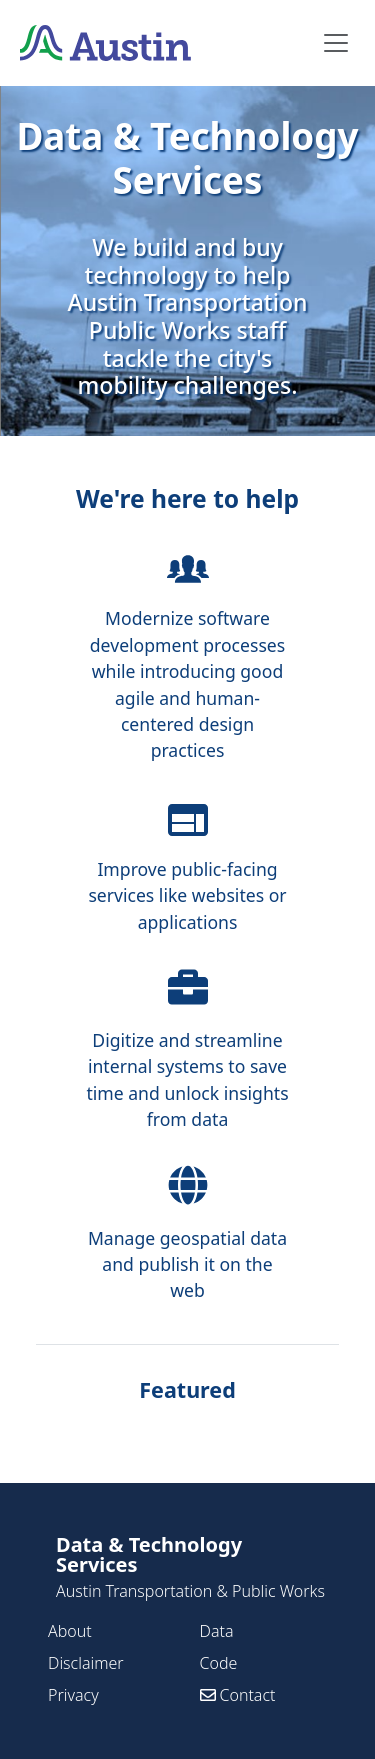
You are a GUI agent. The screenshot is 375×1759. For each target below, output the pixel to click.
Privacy (73, 1695)
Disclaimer (86, 1663)
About (70, 1631)
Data (217, 1631)
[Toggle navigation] (336, 43)
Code (219, 1663)
